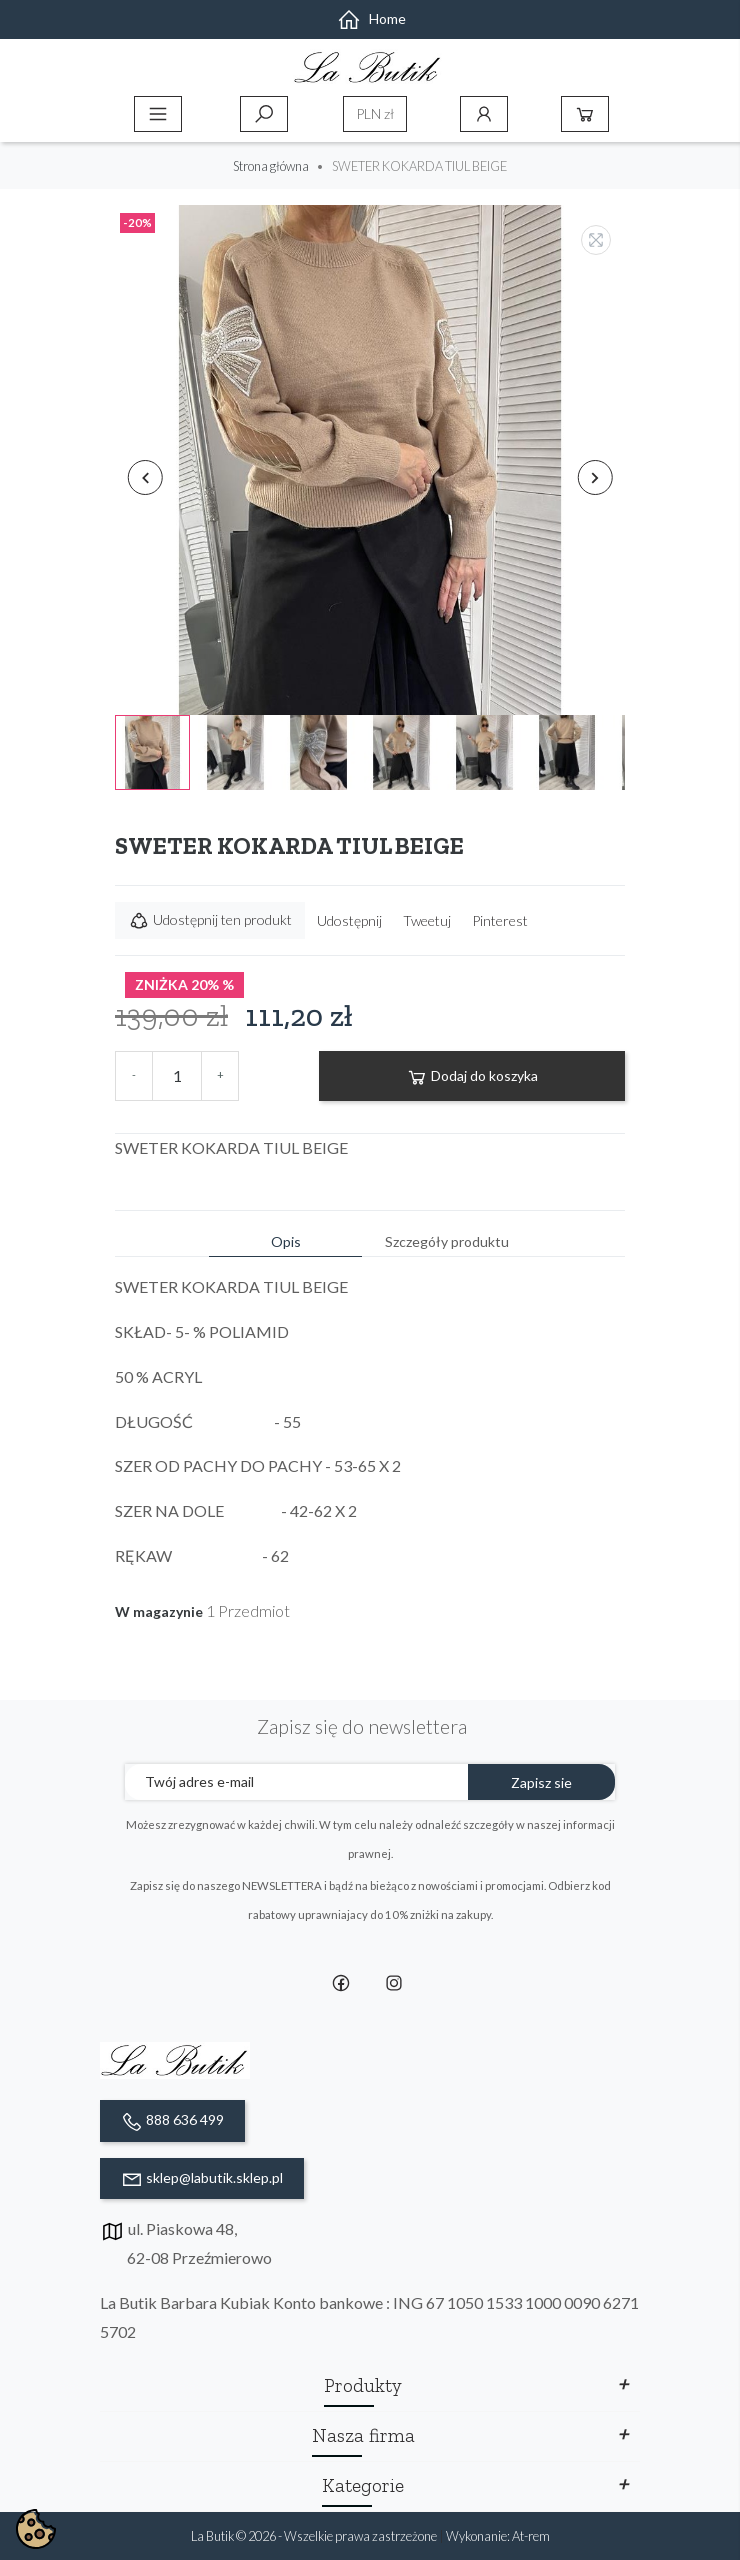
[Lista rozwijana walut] (375, 114)
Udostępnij (349, 920)
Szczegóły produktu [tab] (447, 1241)
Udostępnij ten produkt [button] (210, 921)
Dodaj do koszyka (472, 1077)
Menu (158, 114)
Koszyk (585, 114)
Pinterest (500, 920)
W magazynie (159, 1612)
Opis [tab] (286, 1241)
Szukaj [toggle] (264, 114)
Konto (484, 114)
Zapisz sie (541, 1782)
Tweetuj (427, 920)
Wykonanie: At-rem (498, 2536)
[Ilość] (177, 1076)
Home (371, 18)
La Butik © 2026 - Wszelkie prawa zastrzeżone (315, 2536)
